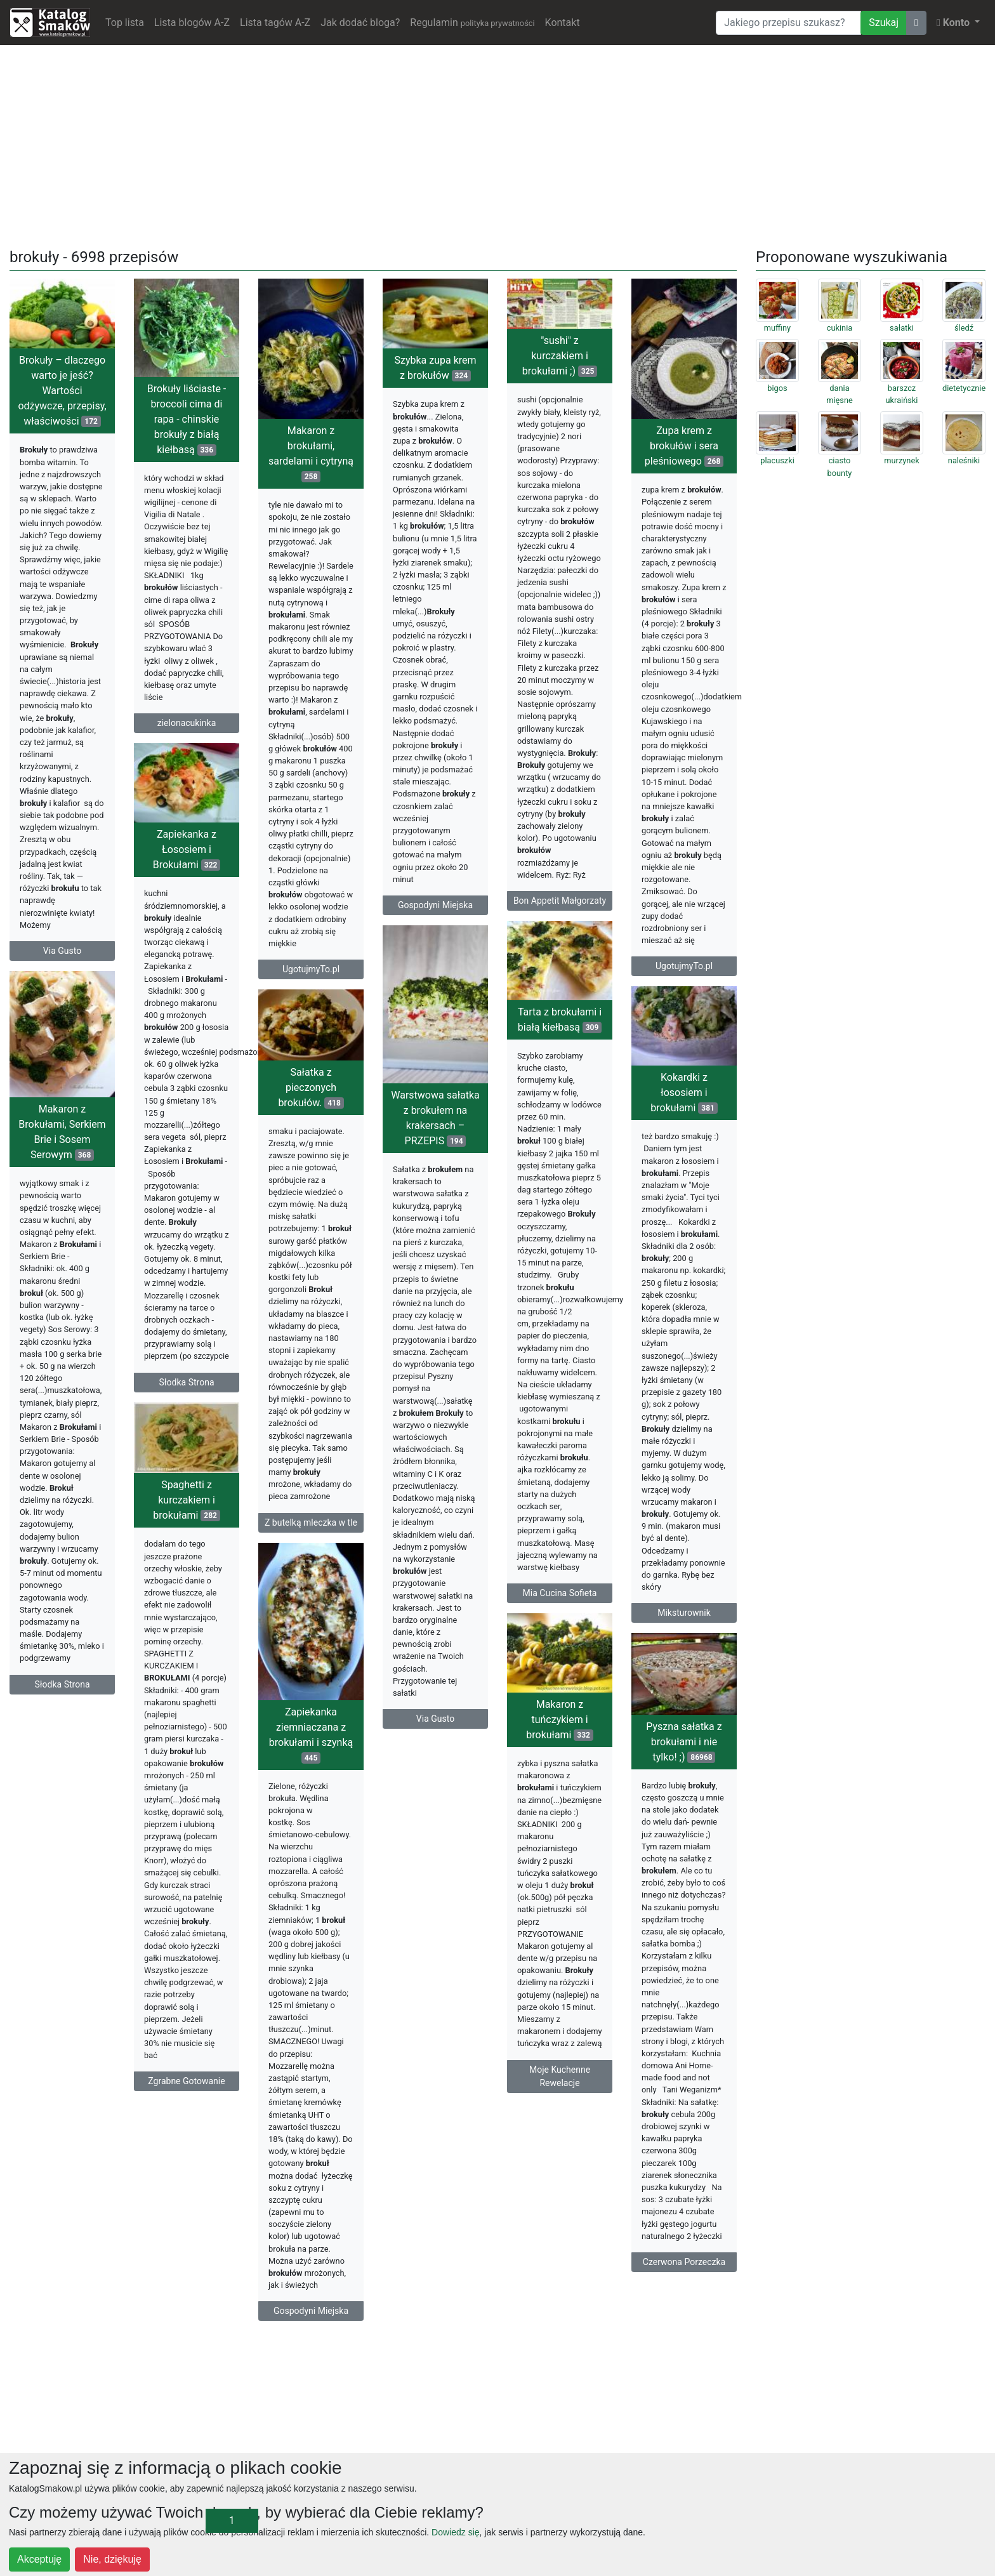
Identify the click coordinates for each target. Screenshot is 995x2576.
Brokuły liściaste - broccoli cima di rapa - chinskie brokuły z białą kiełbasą (187, 419)
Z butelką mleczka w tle (311, 1522)
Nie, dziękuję (112, 2559)
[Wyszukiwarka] (788, 23)
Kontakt (562, 23)
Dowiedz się (455, 2532)
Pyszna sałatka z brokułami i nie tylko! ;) (684, 1742)
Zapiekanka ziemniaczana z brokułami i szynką (311, 1735)
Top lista (124, 23)
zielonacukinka (186, 723)
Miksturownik (684, 1613)
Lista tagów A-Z (275, 23)
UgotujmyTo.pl (310, 969)
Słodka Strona (186, 1382)
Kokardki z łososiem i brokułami (683, 1092)
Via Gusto (62, 951)
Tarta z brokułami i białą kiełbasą (560, 1019)
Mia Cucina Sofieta (560, 1593)
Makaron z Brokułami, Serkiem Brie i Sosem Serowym (61, 1132)
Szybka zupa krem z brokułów (435, 367)
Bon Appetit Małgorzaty (559, 900)
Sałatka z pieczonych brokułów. (310, 1087)
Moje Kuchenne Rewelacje (559, 2076)
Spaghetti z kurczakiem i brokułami (186, 1500)
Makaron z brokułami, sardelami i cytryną (310, 453)
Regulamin (472, 23)
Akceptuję (39, 2559)
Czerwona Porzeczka (684, 2262)
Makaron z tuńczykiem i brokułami (559, 1719)
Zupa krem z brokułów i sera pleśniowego (684, 446)
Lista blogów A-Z (192, 23)
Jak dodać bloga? (360, 23)
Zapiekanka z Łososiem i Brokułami (186, 849)
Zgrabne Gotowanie (186, 2081)
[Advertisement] (497, 144)
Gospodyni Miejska (435, 905)
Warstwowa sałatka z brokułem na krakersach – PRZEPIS (435, 1118)
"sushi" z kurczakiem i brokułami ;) (559, 355)
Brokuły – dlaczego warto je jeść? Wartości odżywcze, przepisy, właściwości (62, 390)
